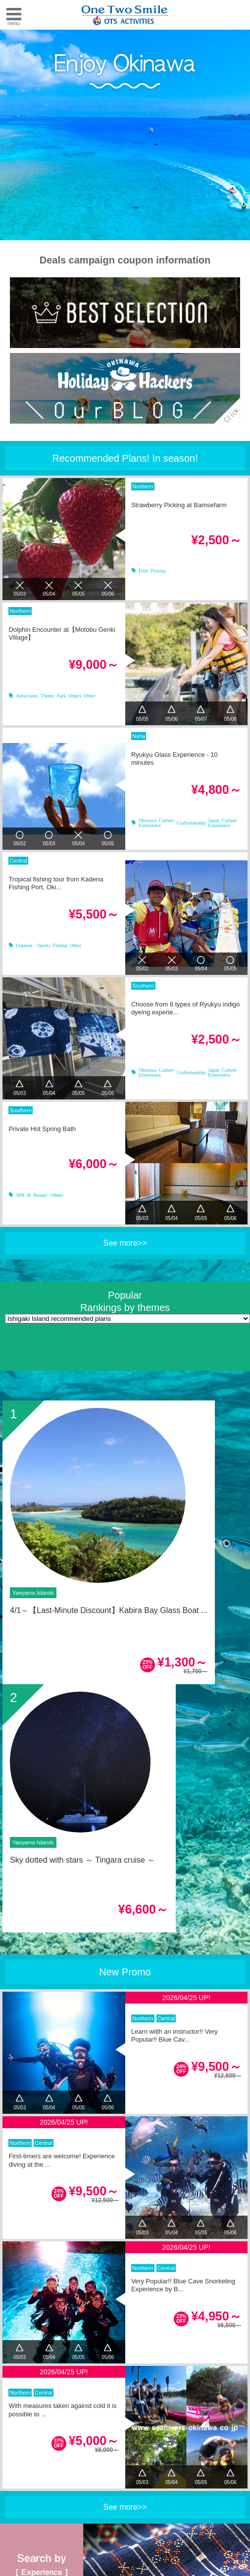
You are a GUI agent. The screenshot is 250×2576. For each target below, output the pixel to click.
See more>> (125, 1243)
